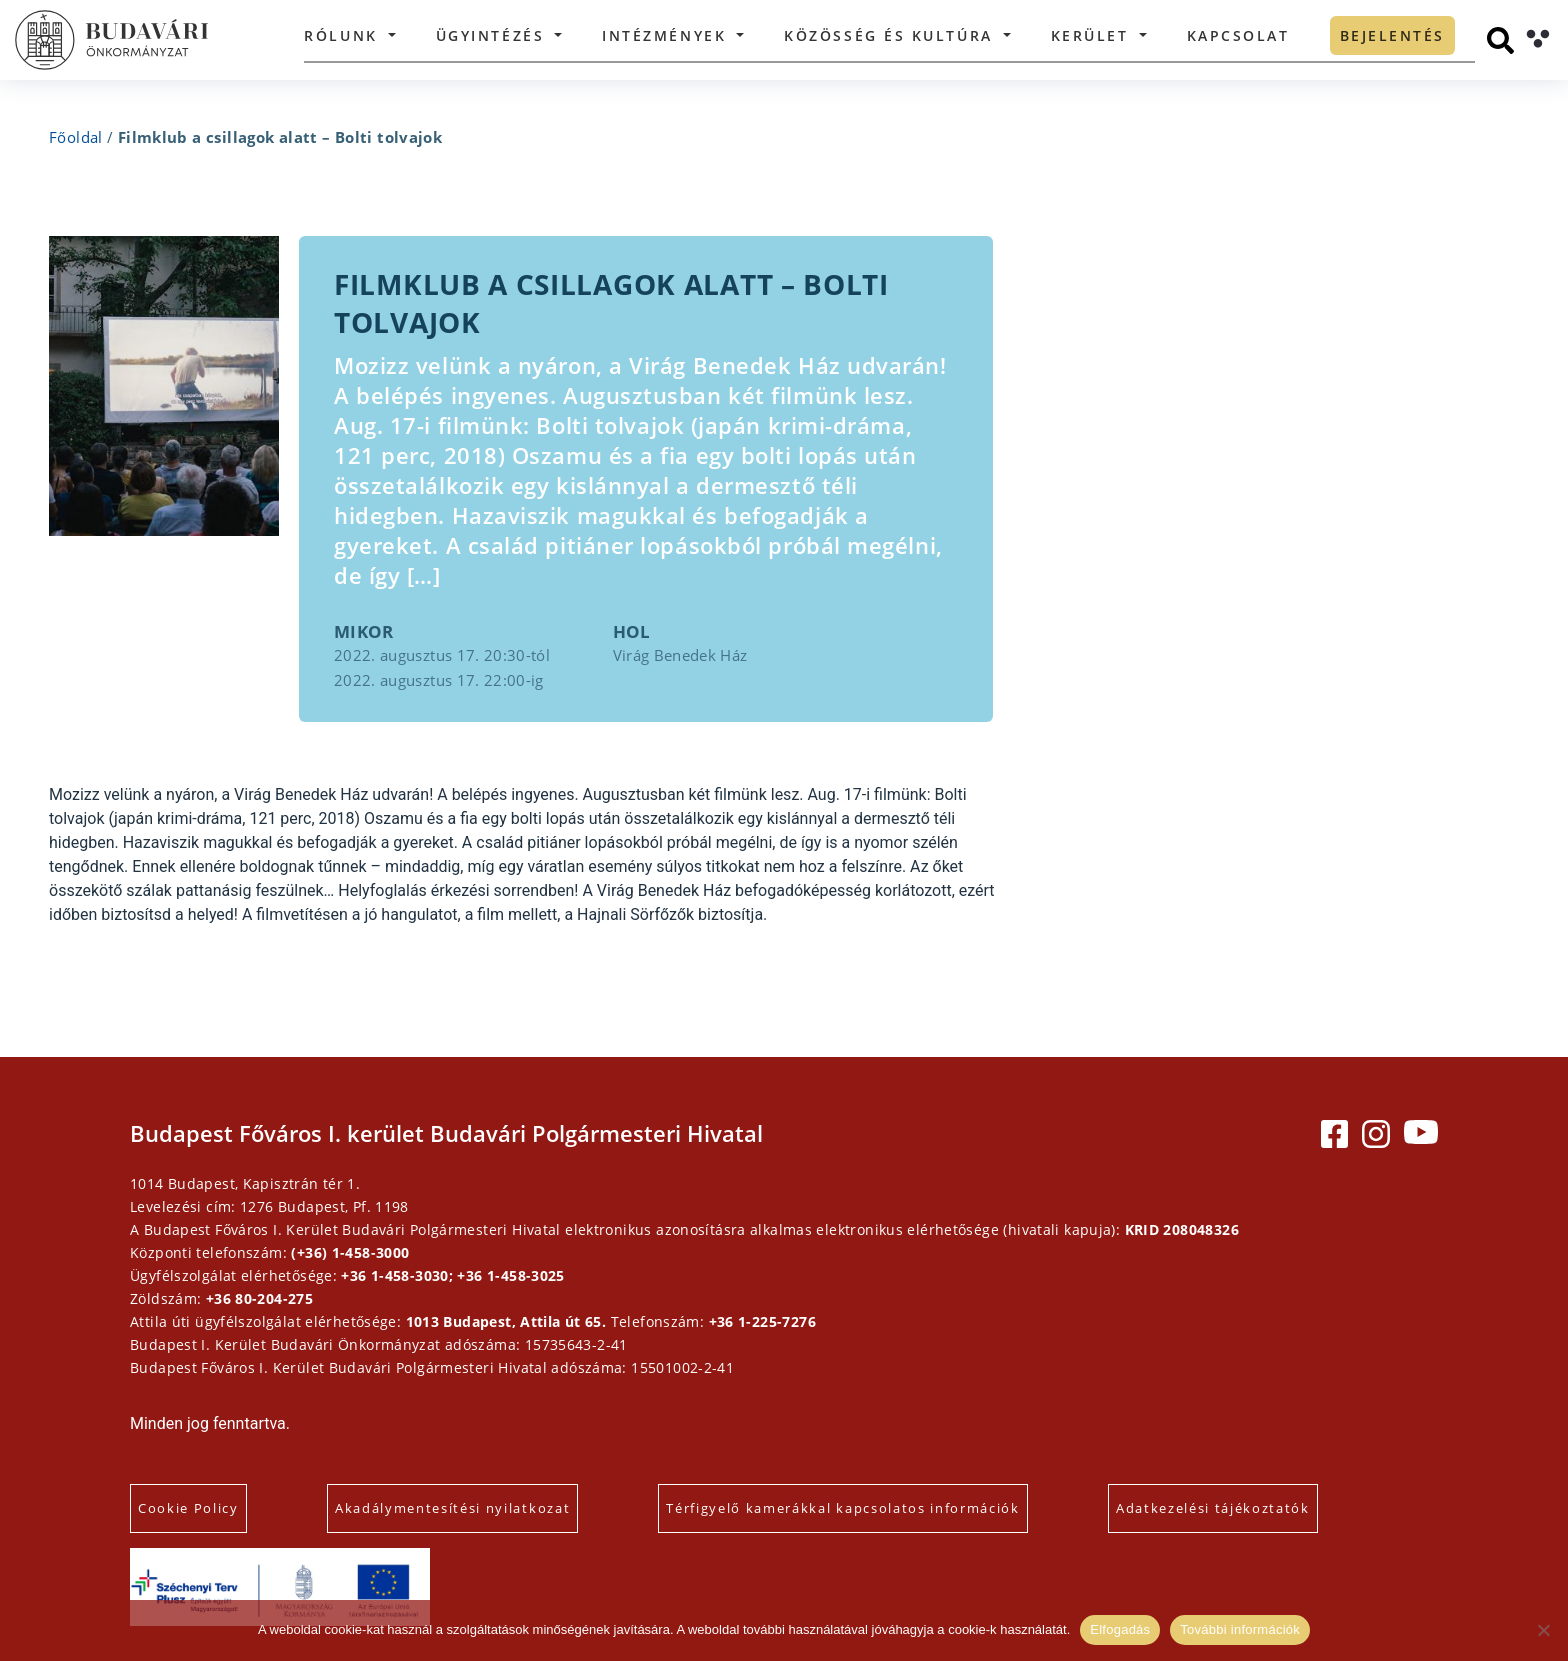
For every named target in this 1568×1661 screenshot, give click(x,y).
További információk (1240, 1629)
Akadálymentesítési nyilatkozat (452, 1508)
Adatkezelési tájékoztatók (1213, 1508)
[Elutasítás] (1543, 1630)
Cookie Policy (188, 1508)
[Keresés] (1500, 40)
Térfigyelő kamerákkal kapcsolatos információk (843, 1508)
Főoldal (76, 137)
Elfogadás (1120, 1629)
